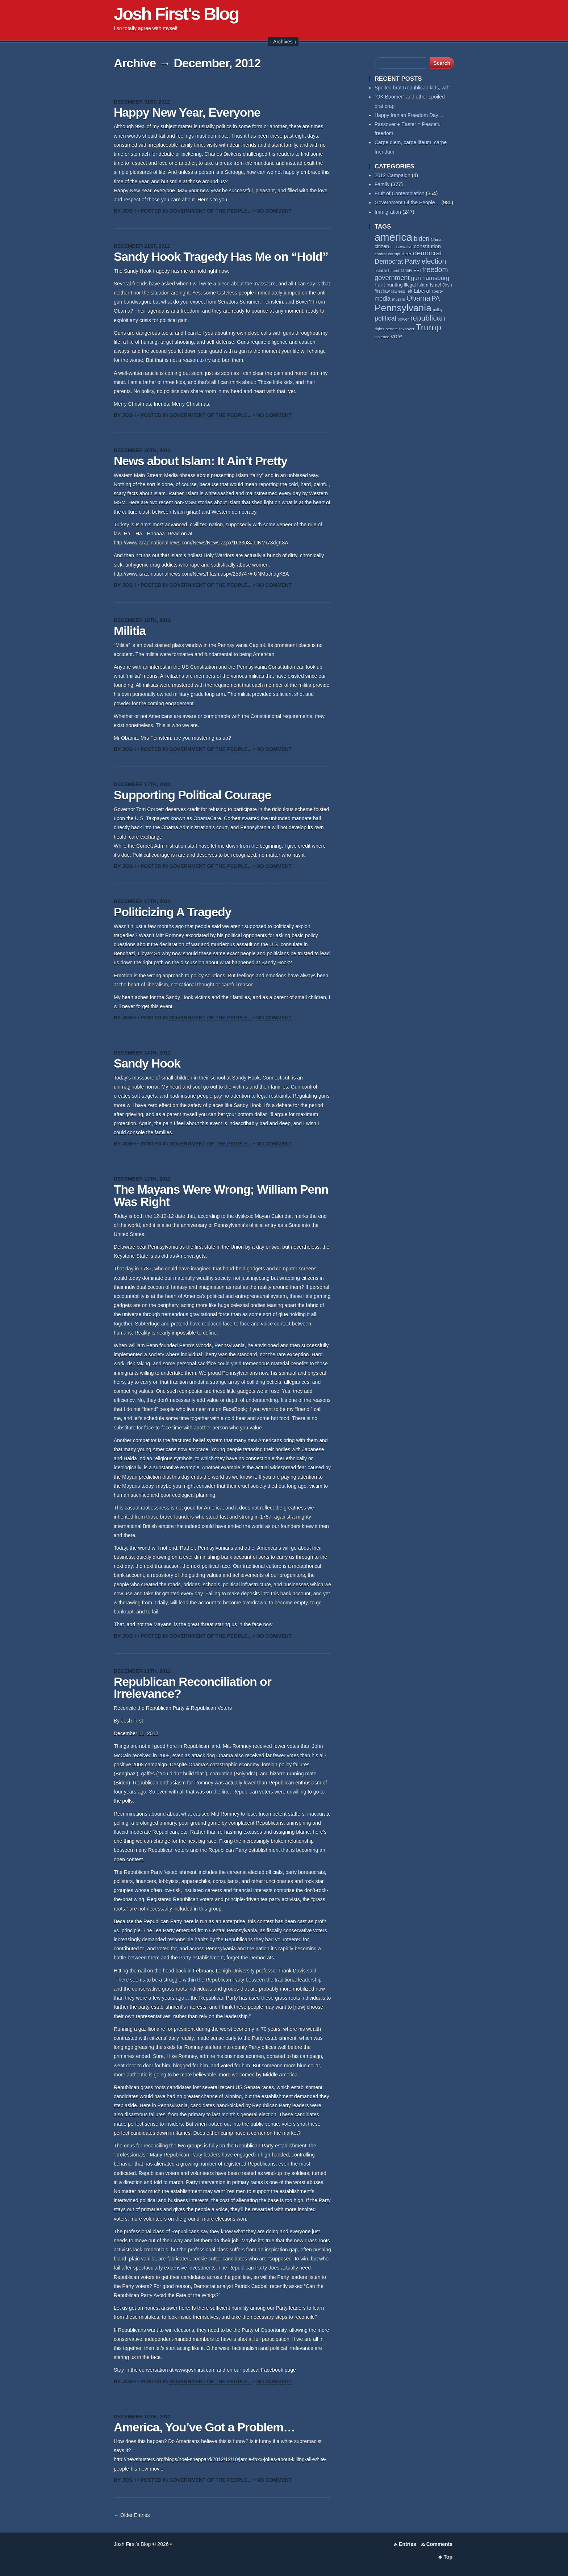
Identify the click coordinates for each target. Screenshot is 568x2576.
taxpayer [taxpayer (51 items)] (406, 329)
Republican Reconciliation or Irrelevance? (192, 1688)
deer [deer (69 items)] (407, 253)
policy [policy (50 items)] (438, 310)
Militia (130, 631)
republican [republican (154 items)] (427, 318)
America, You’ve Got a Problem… (204, 2427)
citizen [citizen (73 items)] (382, 246)
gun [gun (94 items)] (416, 278)
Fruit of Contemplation (400, 193)
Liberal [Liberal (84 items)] (422, 291)
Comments (439, 2544)
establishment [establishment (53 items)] (387, 270)
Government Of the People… (407, 202)
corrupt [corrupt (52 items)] (394, 254)
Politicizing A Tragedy (172, 912)
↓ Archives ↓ (283, 42)
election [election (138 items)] (433, 261)
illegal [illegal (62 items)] (409, 285)
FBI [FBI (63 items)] (417, 270)
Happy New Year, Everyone (187, 112)
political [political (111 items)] (385, 318)
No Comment (274, 211)
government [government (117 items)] (392, 277)
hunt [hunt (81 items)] (380, 285)
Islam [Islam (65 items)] (422, 285)
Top (447, 2557)
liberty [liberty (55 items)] (437, 291)
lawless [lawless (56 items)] (398, 291)
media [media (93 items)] (382, 298)
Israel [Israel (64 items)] (435, 285)
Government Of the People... (210, 211)
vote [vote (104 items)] (397, 336)
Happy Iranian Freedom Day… (409, 115)
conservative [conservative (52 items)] (401, 247)
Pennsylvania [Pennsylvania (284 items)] (403, 307)
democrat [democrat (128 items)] (427, 253)
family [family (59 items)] (406, 270)
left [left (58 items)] (409, 291)
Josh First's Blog (176, 14)
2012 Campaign (392, 175)
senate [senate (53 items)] (392, 329)
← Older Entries (132, 2515)
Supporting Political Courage (192, 795)
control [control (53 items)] (381, 254)
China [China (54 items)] (436, 239)
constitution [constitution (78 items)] (427, 246)
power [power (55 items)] (403, 319)
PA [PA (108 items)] (436, 298)
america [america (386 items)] (393, 237)
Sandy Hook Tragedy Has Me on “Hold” (221, 256)
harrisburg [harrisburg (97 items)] (436, 278)
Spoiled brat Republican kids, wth (412, 88)
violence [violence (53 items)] (382, 337)
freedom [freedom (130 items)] (435, 270)
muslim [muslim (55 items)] (398, 299)
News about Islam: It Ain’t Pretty (200, 461)
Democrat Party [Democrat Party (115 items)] (397, 261)
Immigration (388, 212)
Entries (407, 2544)
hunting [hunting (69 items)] (395, 285)
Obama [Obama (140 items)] (418, 298)
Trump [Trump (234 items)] (428, 327)
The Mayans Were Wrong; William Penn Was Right (221, 1195)
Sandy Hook (147, 1063)
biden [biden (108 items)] (421, 238)
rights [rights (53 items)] (379, 329)
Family (382, 184)
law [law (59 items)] (386, 291)
